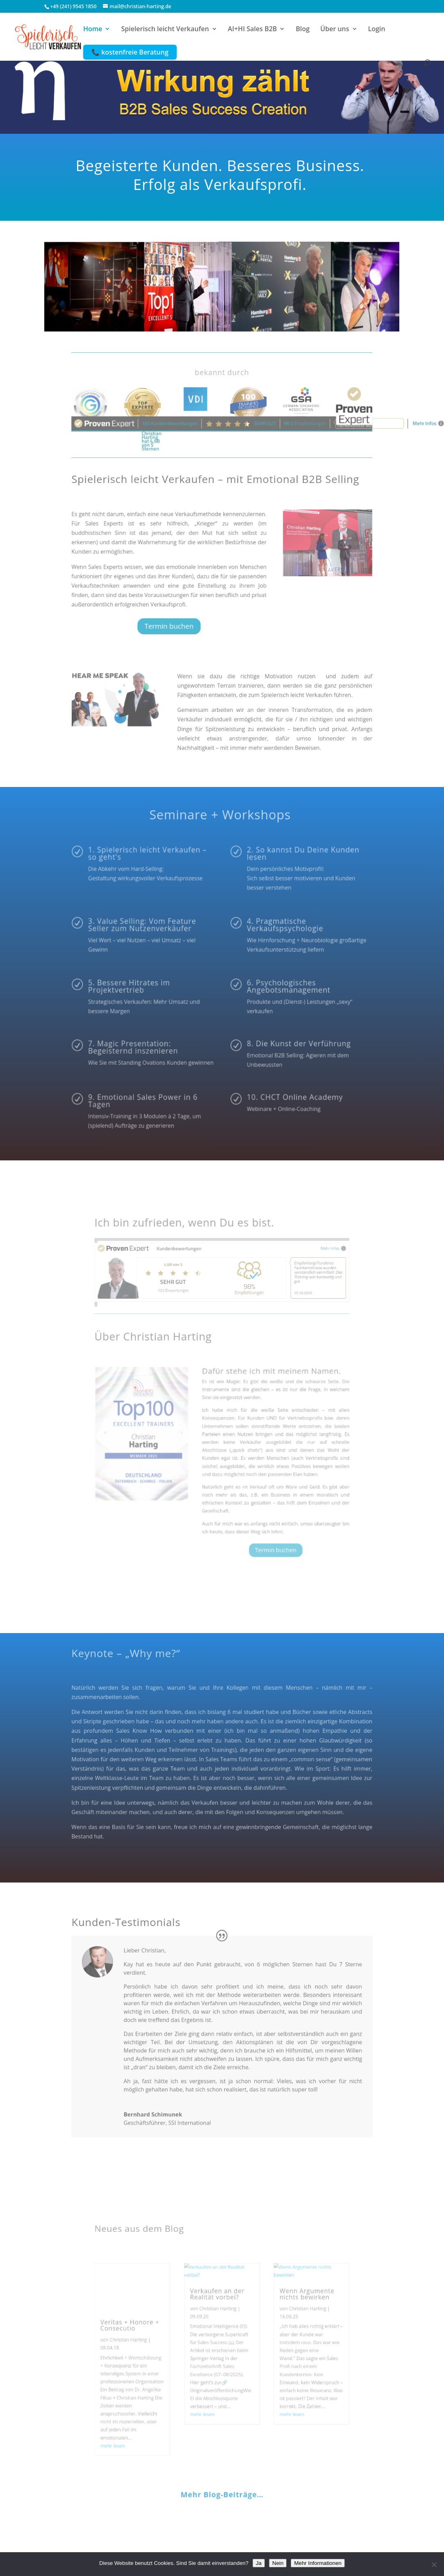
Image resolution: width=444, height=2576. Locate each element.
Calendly (173, 2520)
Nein (277, 2563)
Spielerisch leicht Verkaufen (165, 29)
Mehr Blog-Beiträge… (222, 2415)
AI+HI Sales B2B (252, 29)
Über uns (334, 29)
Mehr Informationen (318, 2563)
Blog (303, 29)
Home (92, 29)
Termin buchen (191, 596)
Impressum (90, 2520)
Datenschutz (134, 2520)
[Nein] (434, 2564)
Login (376, 29)
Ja (259, 2563)
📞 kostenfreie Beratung (129, 52)
